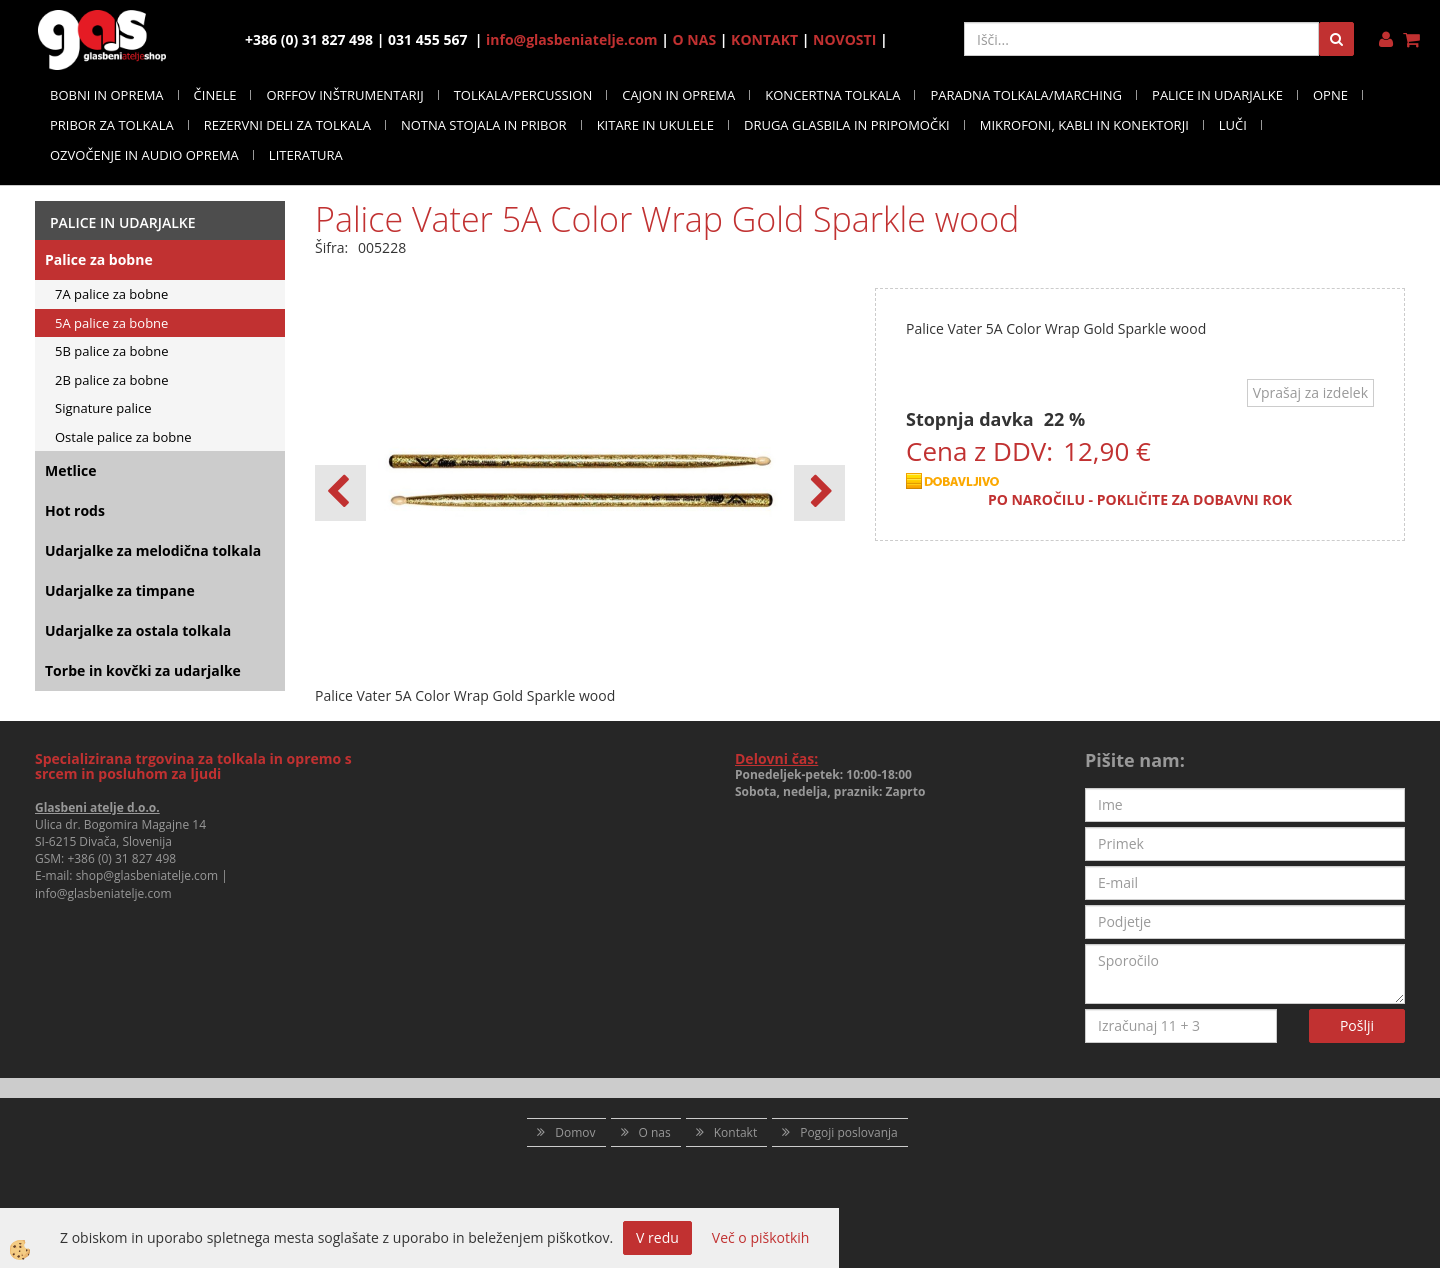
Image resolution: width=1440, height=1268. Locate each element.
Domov (575, 1132)
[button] (819, 493)
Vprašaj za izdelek (1310, 392)
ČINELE (215, 95)
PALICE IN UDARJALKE (1217, 95)
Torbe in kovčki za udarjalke (143, 670)
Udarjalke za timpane (120, 590)
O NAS (695, 39)
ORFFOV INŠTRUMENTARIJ (344, 95)
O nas (655, 1132)
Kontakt (735, 1132)
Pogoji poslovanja (849, 1132)
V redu (657, 1237)
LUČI (1233, 125)
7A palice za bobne (111, 294)
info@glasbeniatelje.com (572, 39)
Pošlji (1357, 1025)
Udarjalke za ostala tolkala (138, 630)
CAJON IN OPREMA (678, 95)
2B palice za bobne (112, 380)
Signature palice (103, 408)
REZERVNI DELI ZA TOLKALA (287, 125)
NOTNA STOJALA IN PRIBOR (484, 125)
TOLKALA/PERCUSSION (523, 95)
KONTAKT (764, 39)
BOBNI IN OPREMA (107, 95)
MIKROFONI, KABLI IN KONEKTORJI (1084, 125)
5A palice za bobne (111, 323)
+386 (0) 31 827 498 (121, 858)
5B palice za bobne (112, 351)
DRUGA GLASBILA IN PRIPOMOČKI (847, 125)
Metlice (71, 470)
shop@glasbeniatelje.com (147, 875)
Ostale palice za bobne (123, 437)
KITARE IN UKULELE (655, 125)
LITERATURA (306, 155)
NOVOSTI (844, 39)
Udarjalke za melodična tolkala (153, 550)
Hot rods (75, 510)
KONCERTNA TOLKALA (832, 95)
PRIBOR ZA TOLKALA (112, 125)
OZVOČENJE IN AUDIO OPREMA (144, 155)
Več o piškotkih (761, 1237)
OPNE (1330, 95)
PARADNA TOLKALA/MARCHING (1026, 95)
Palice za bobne (99, 259)
